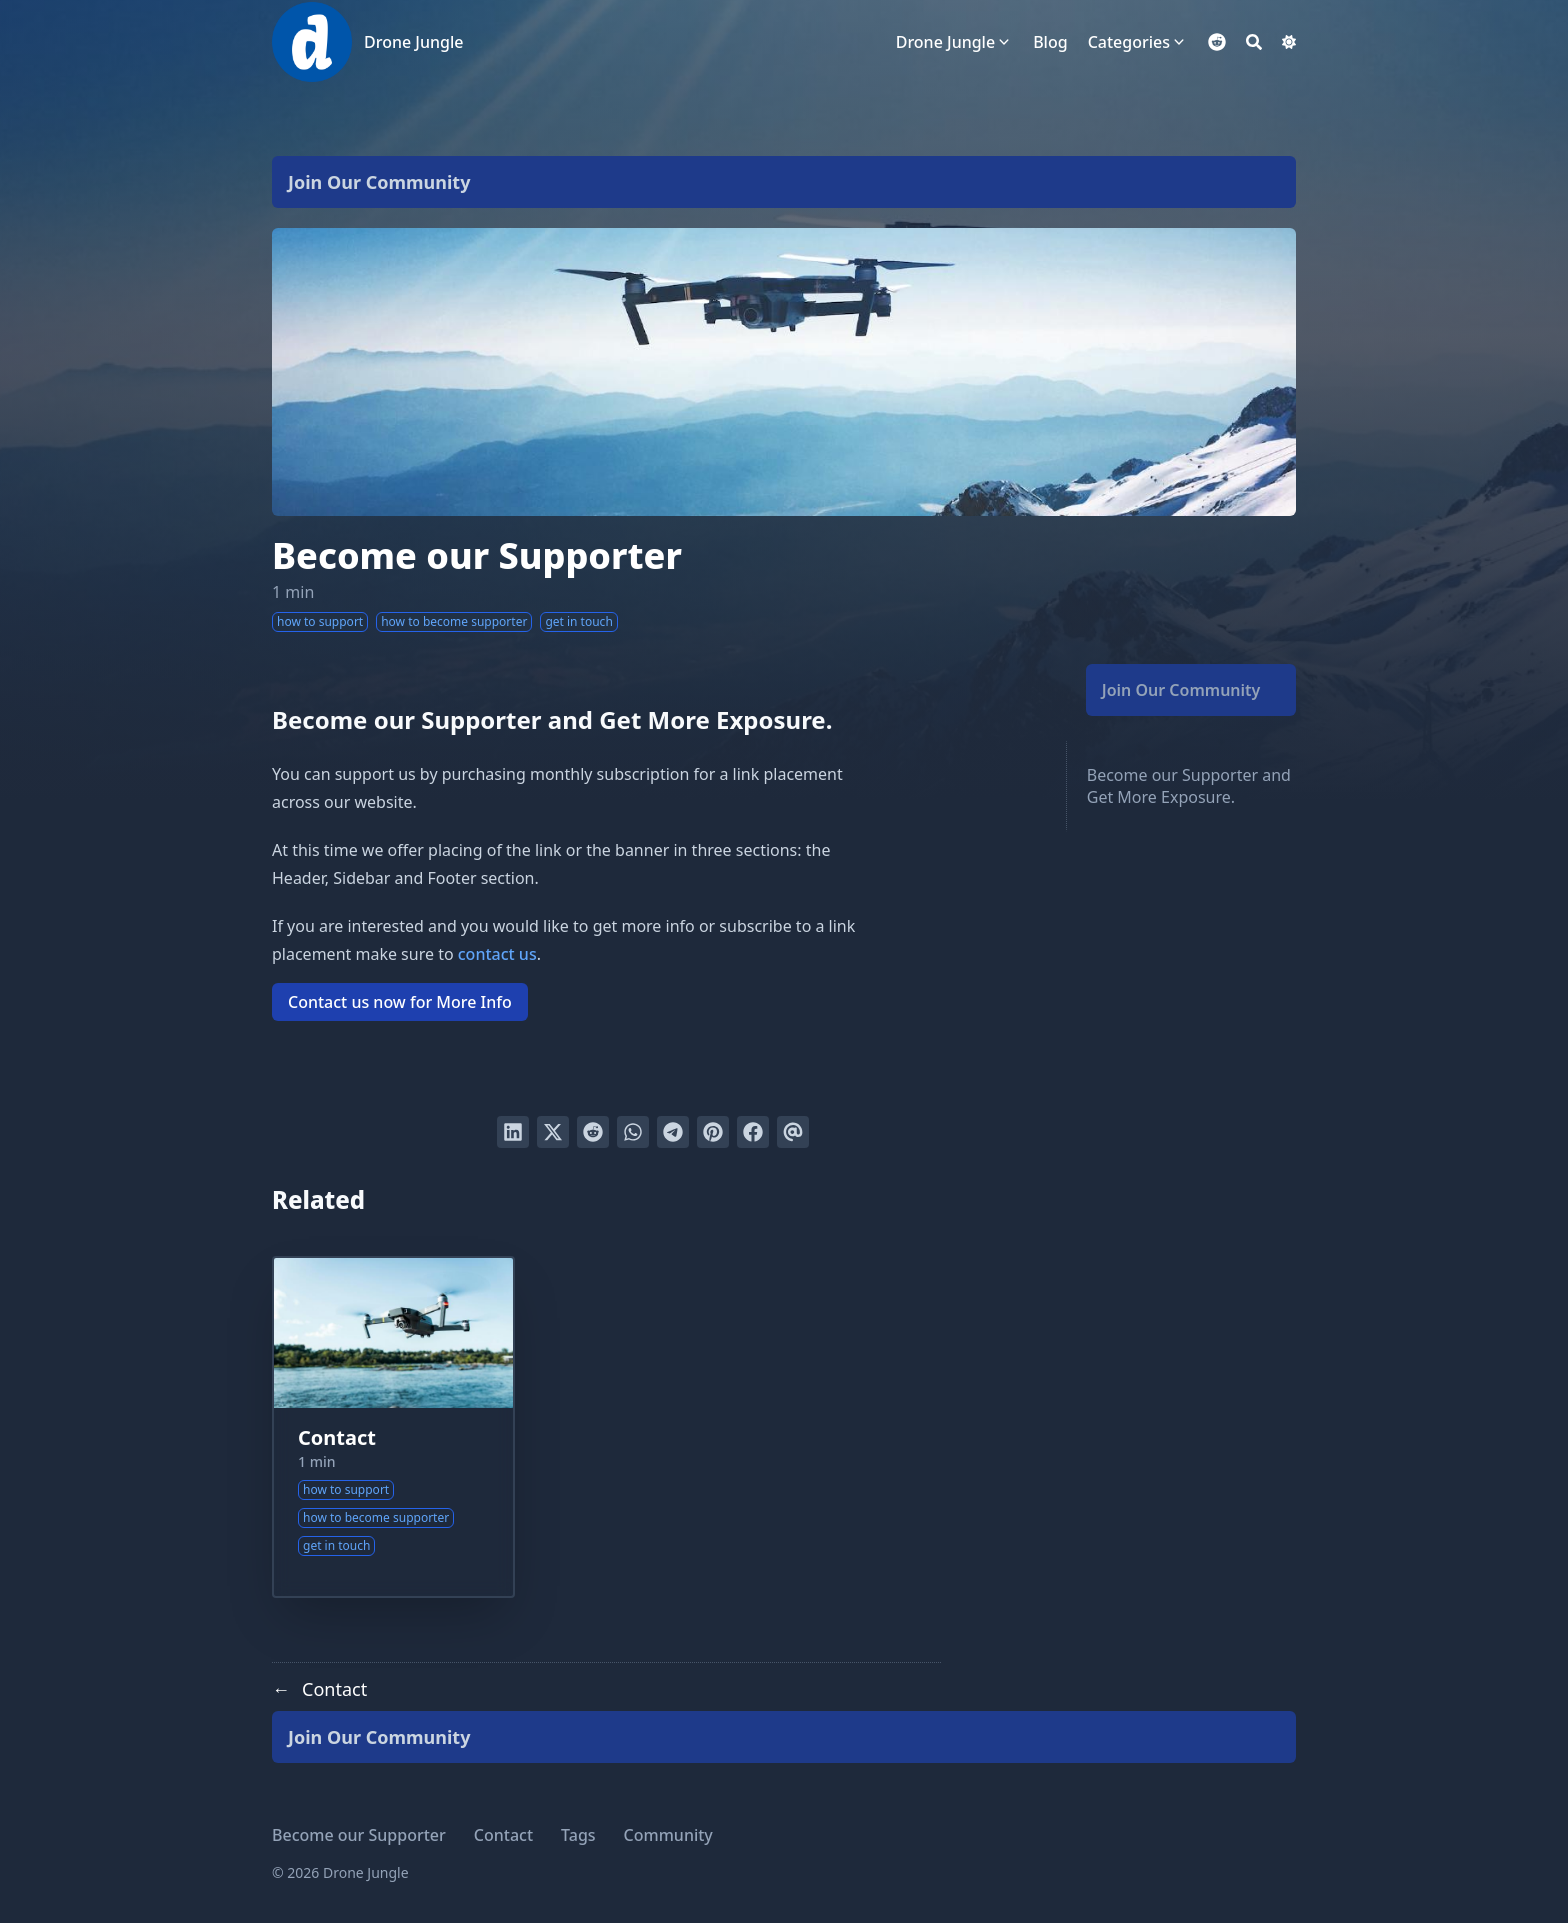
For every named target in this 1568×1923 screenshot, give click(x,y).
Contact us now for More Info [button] (400, 1002)
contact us (497, 954)
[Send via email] (793, 1132)
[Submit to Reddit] (593, 1132)
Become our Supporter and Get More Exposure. (1189, 786)
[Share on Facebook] (753, 1132)
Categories (1129, 42)
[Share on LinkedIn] (513, 1132)
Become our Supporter (359, 1835)
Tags (578, 1835)
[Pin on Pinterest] (713, 1132)
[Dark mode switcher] (1289, 42)
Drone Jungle (413, 42)
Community (668, 1835)
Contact (337, 1437)
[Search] (1254, 42)
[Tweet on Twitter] (553, 1132)
